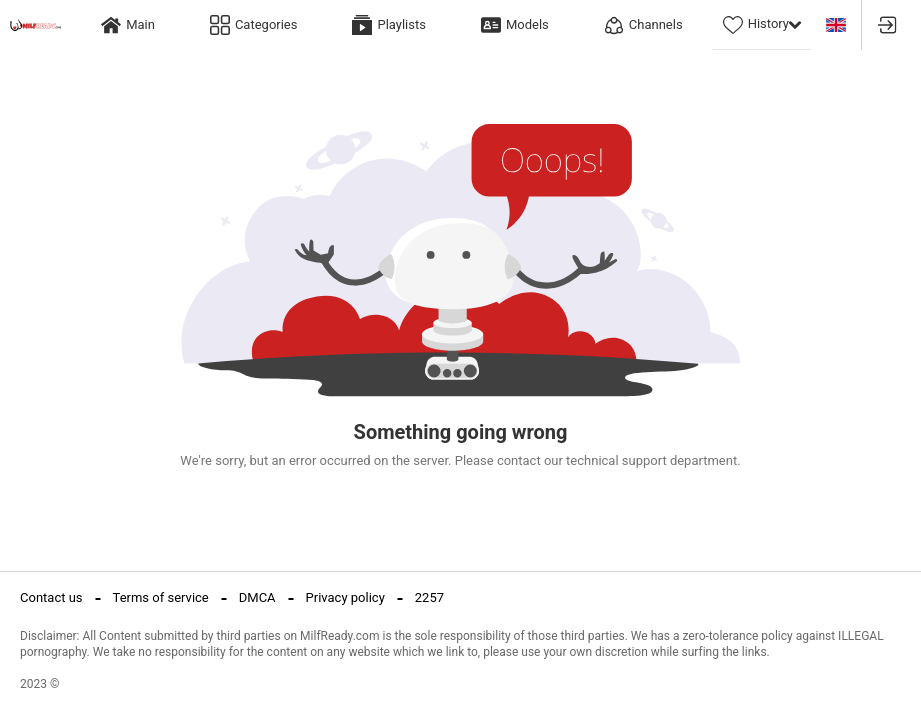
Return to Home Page (460, 503)
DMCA (257, 597)
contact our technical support (582, 460)
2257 (429, 597)
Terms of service (161, 597)
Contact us (51, 597)
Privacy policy (345, 597)
